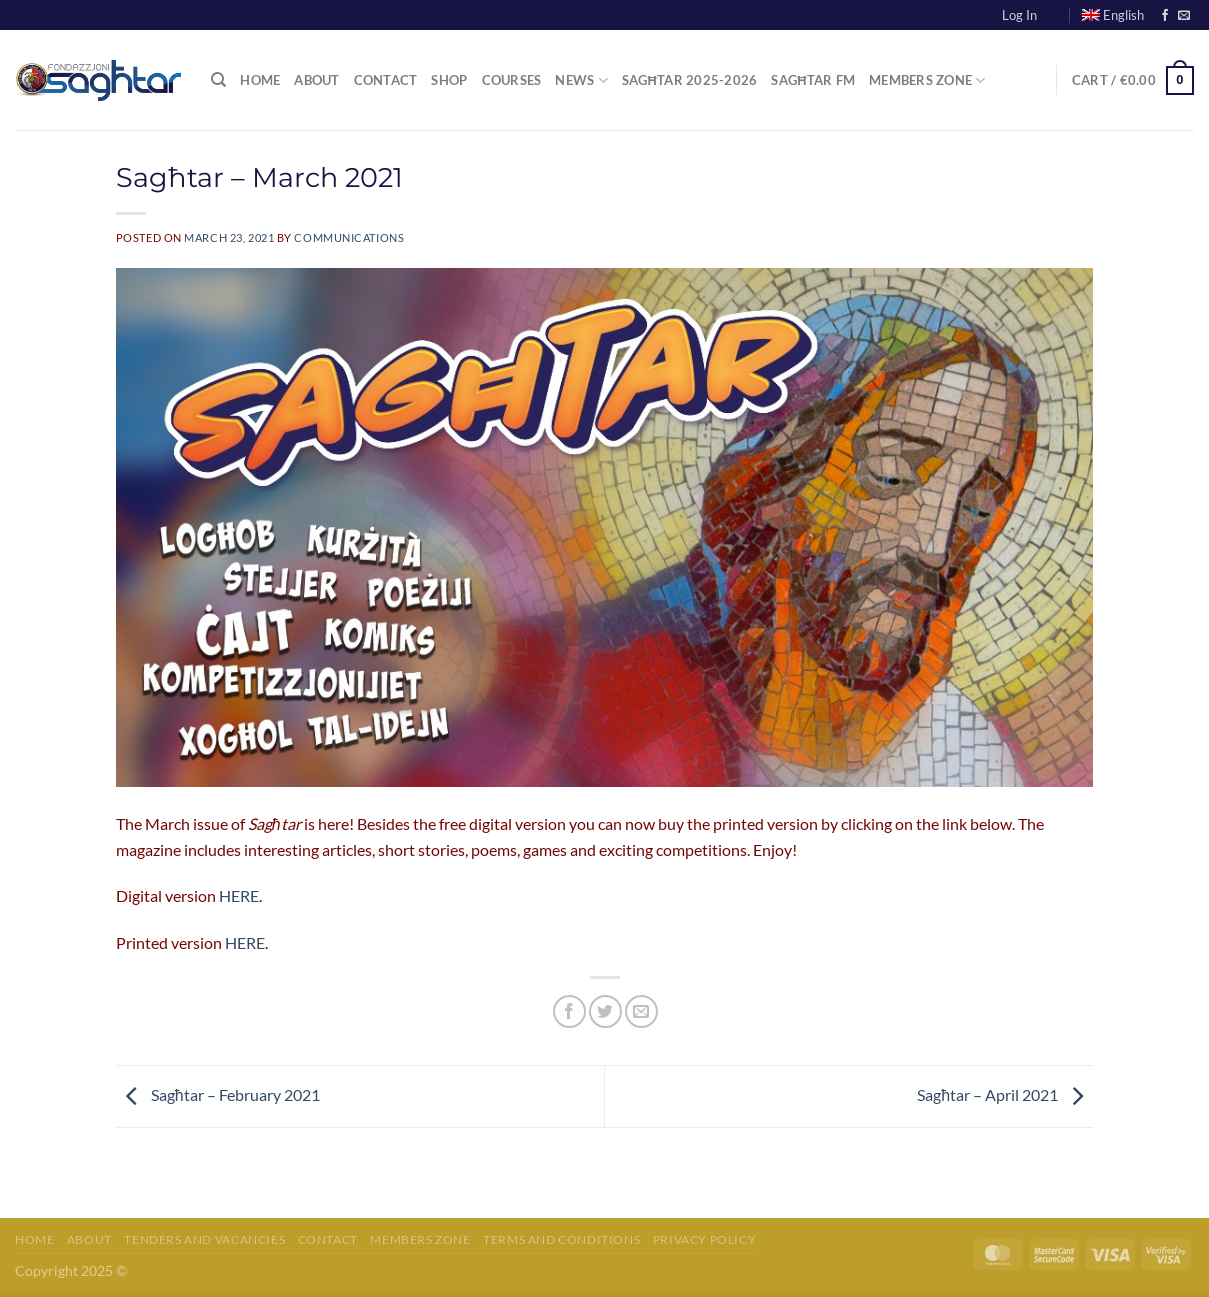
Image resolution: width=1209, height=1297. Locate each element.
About (316, 80)
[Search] (218, 80)
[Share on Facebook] (569, 1011)
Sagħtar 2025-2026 (690, 80)
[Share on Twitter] (605, 1011)
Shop (449, 80)
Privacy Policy (705, 1239)
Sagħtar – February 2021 (218, 1094)
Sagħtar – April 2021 (1005, 1094)
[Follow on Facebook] (1165, 16)
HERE (239, 895)
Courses (512, 80)
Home (260, 80)
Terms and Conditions (561, 1239)
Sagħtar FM (813, 80)
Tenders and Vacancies (204, 1239)
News (581, 80)
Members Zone (927, 80)
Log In (1019, 15)
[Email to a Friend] (641, 1011)
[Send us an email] (1184, 16)
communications (349, 237)
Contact (386, 80)
